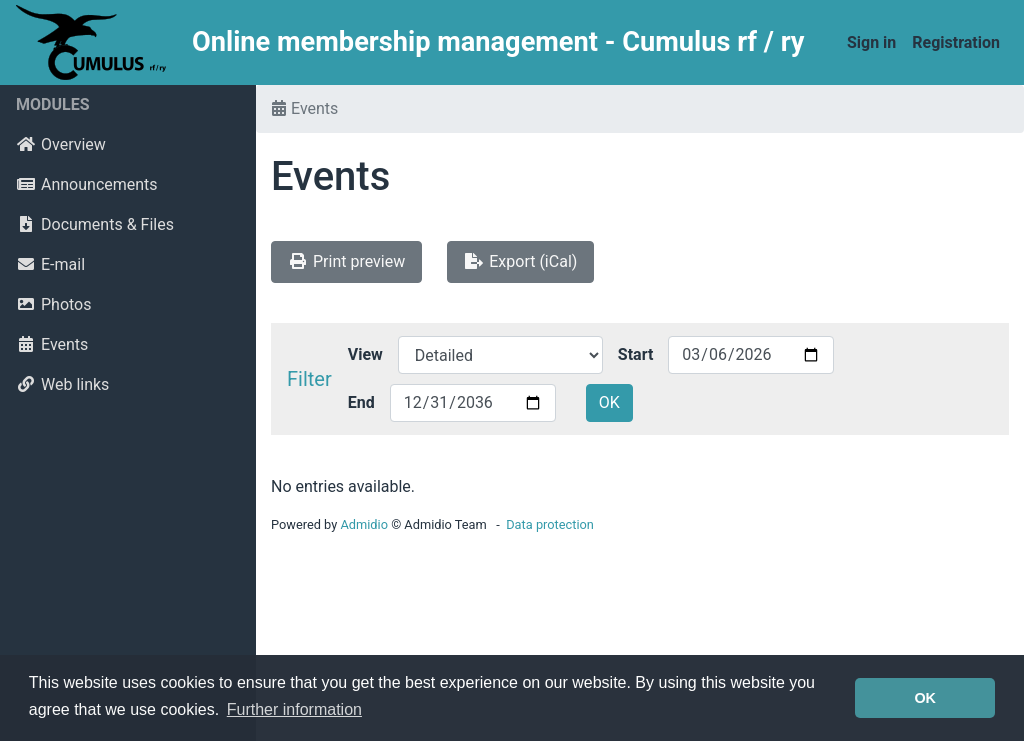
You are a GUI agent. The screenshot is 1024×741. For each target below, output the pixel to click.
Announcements (87, 184)
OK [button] (925, 698)
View (365, 354)
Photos (54, 304)
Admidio (364, 524)
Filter (309, 379)
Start (636, 354)
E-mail (50, 264)
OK (609, 402)
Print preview (346, 261)
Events (52, 344)
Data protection (550, 524)
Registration (956, 42)
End (361, 402)
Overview (61, 144)
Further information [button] (294, 709)
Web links (62, 384)
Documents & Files (95, 224)
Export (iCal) (520, 261)
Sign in (871, 42)
